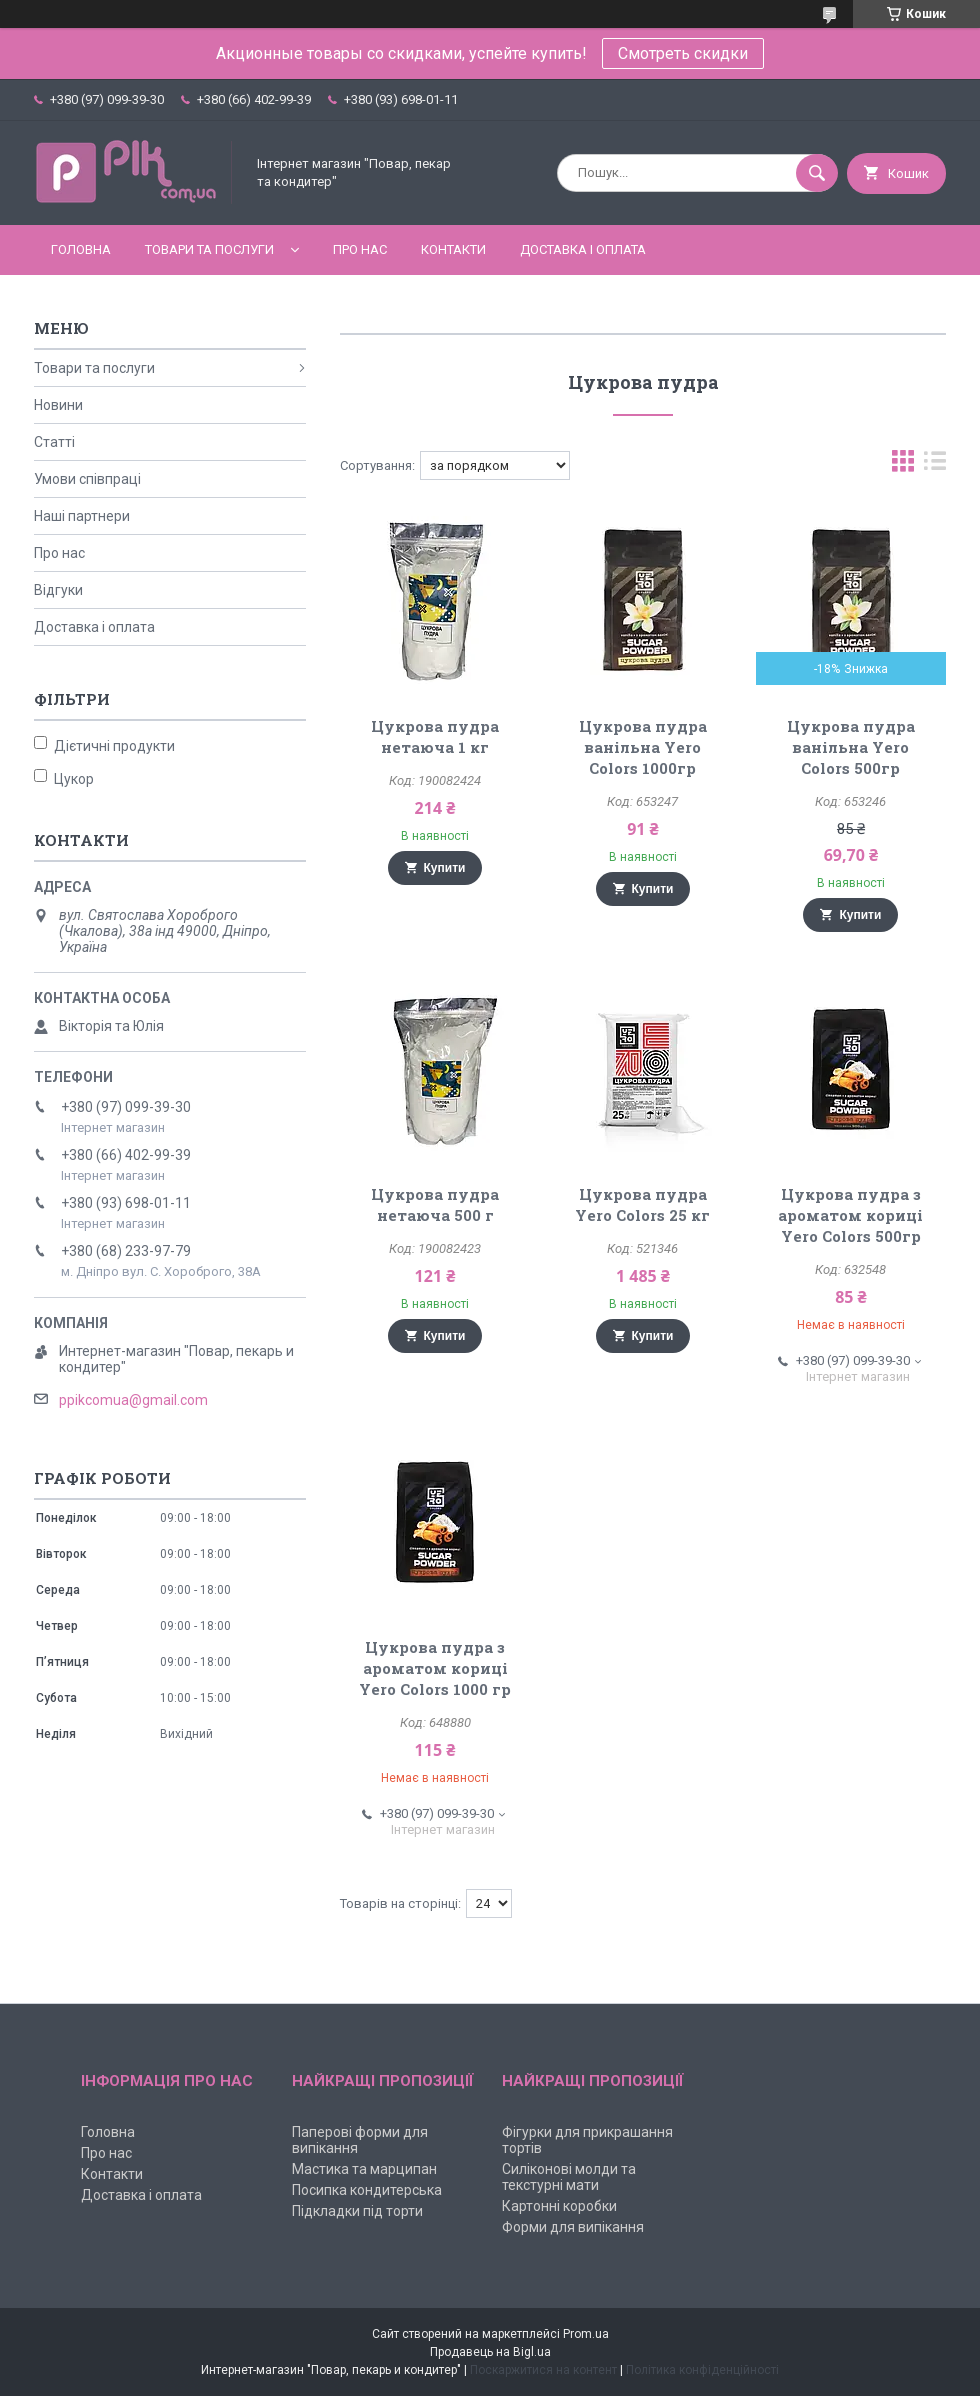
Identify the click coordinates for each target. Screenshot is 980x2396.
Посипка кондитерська (367, 2190)
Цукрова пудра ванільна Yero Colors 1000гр (643, 747)
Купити (445, 868)
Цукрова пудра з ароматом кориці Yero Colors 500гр (850, 1215)
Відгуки (58, 590)
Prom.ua (586, 2334)
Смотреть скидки (683, 53)
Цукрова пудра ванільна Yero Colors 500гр (851, 747)
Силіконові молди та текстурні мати (569, 2177)
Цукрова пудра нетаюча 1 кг (435, 736)
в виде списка (935, 465)
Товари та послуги (209, 249)
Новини (58, 405)
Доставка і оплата (583, 249)
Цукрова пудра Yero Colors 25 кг (642, 1204)
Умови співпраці (87, 479)
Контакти (453, 249)
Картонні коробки (559, 2206)
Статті (54, 442)
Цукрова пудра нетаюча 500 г (435, 1204)
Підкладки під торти (357, 2211)
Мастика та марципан (364, 2169)
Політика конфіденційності (702, 2370)
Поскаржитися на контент (543, 2370)
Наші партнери (82, 516)
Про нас (360, 249)
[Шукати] (817, 173)
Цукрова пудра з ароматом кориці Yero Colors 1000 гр (435, 1668)
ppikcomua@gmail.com (133, 1400)
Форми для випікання (573, 2227)
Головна (81, 249)
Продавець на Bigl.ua (490, 2352)
